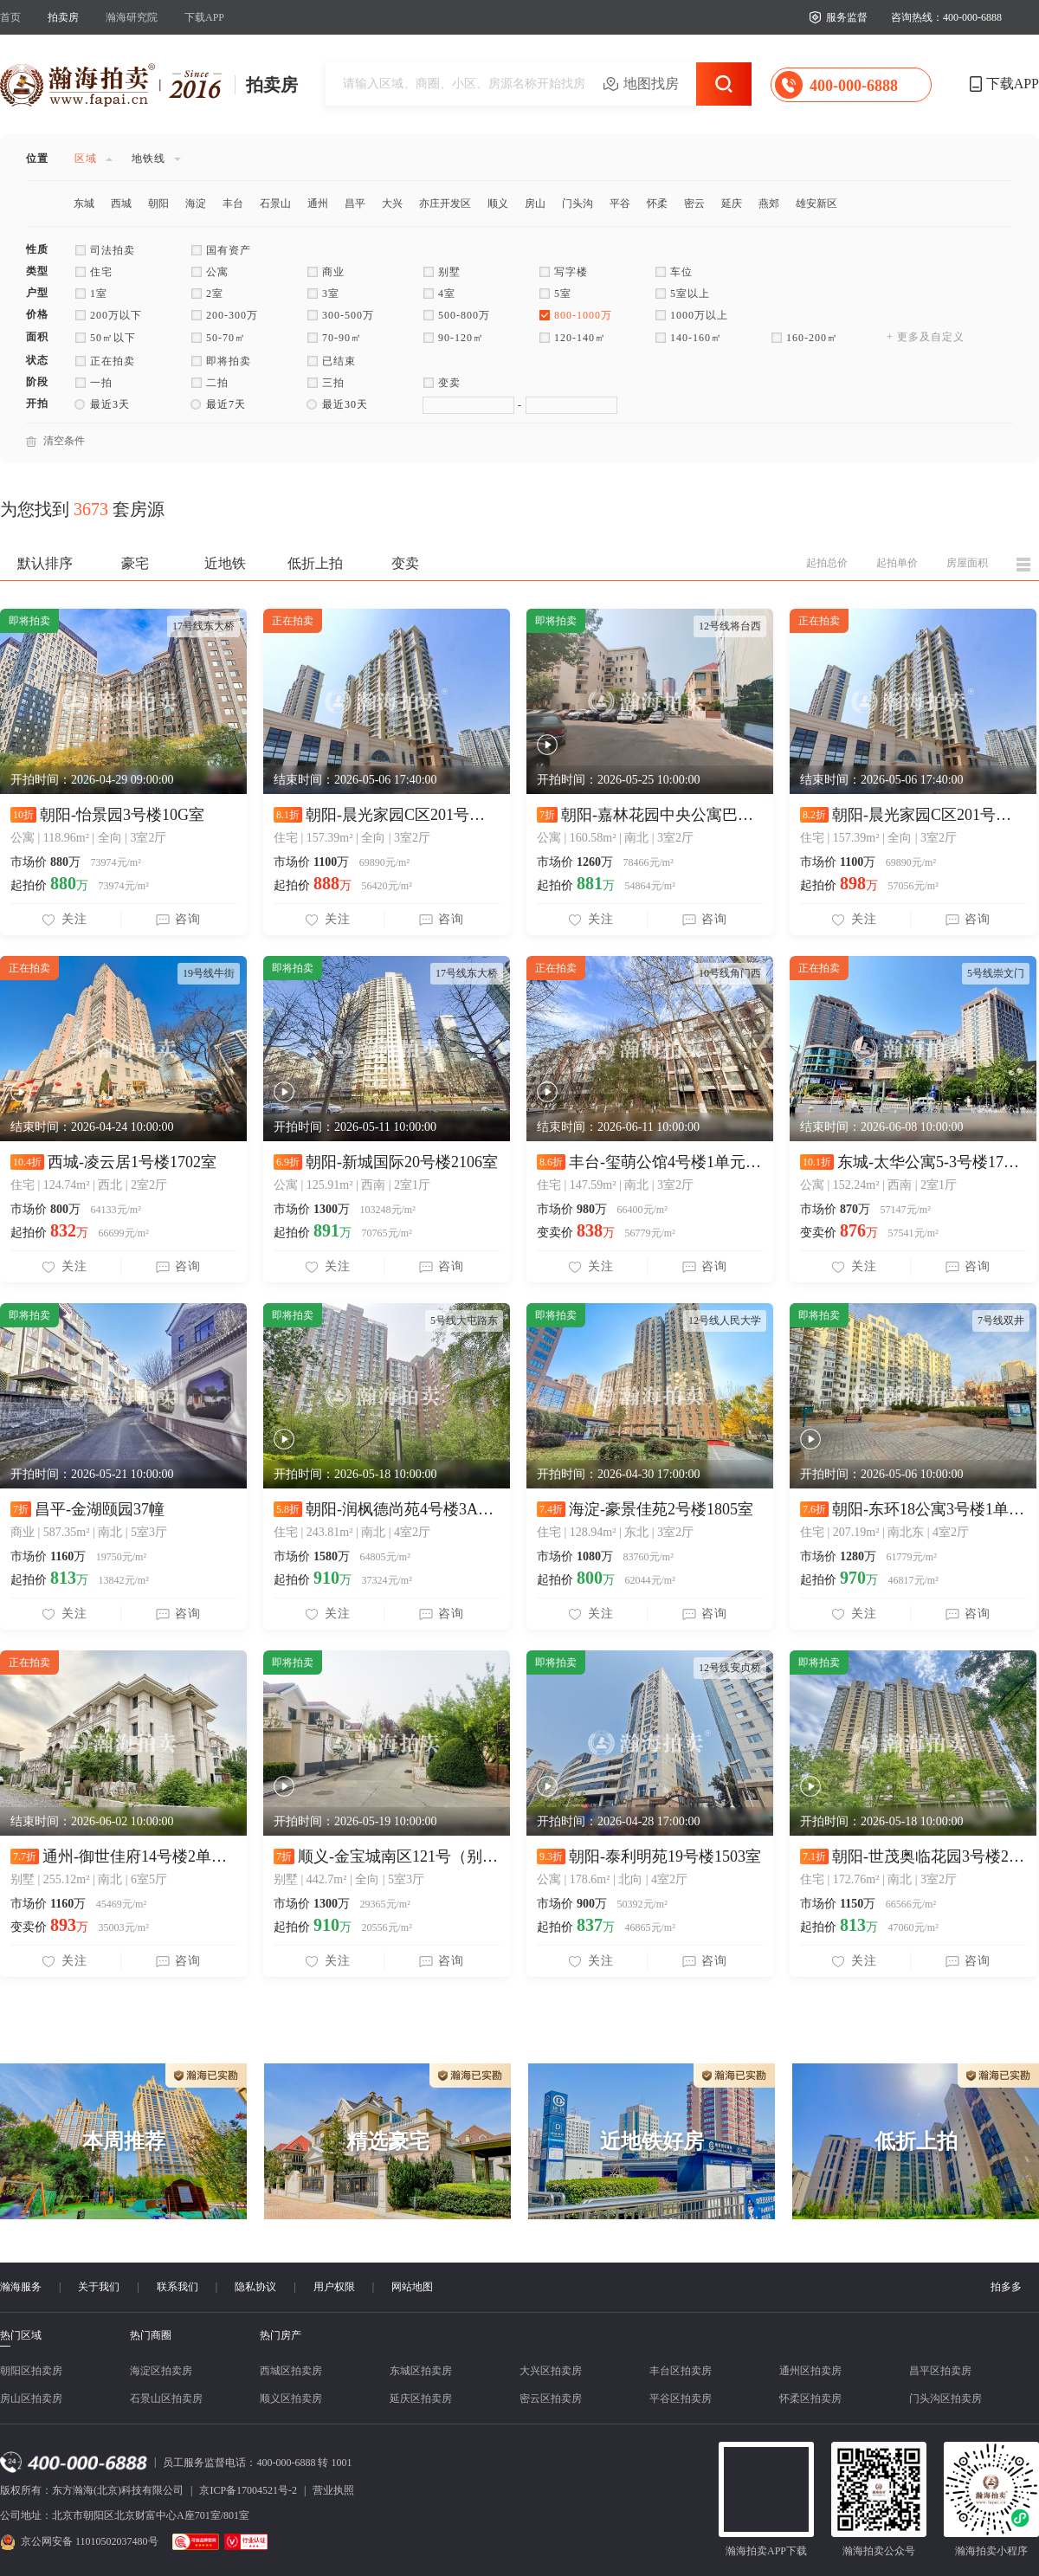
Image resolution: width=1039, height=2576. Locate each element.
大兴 (392, 203)
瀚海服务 (21, 2287)
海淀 (195, 203)
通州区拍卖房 (810, 2371)
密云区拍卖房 (551, 2398)
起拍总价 (827, 563)
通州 (317, 203)
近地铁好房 (652, 2141)
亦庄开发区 (445, 203)
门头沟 (577, 203)
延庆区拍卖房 (421, 2398)
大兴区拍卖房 (551, 2371)
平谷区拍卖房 (680, 2398)
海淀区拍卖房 (161, 2371)
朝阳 (158, 203)
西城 (121, 203)
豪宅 (135, 563)
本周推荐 (123, 2141)
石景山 (275, 203)
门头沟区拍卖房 (945, 2398)
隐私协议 (255, 2287)
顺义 (497, 203)
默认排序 (45, 563)
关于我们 (98, 2287)
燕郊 (768, 203)
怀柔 (657, 203)
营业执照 (333, 2490)
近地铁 (225, 563)
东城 (84, 203)
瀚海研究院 (132, 17)
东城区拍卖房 (421, 2371)
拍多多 (1006, 2287)
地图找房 (651, 83)
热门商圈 (150, 2335)
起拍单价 (897, 563)
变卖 (405, 563)
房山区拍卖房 (31, 2398)
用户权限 (334, 2287)
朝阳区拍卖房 (31, 2371)
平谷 (620, 203)
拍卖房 (63, 17)
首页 (10, 17)
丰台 (233, 203)
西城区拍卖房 (291, 2371)
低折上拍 (315, 563)
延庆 (731, 203)
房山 (535, 203)
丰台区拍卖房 (680, 2371)
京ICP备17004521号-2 (248, 2490)
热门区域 (21, 2335)
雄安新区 (816, 203)
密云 (694, 203)
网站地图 (412, 2287)
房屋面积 (967, 563)
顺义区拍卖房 (291, 2398)
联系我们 (177, 2287)
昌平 (355, 203)
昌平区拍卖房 (940, 2371)
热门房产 (280, 2335)
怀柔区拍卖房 (810, 2398)
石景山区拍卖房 (166, 2398)
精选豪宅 (387, 2141)
